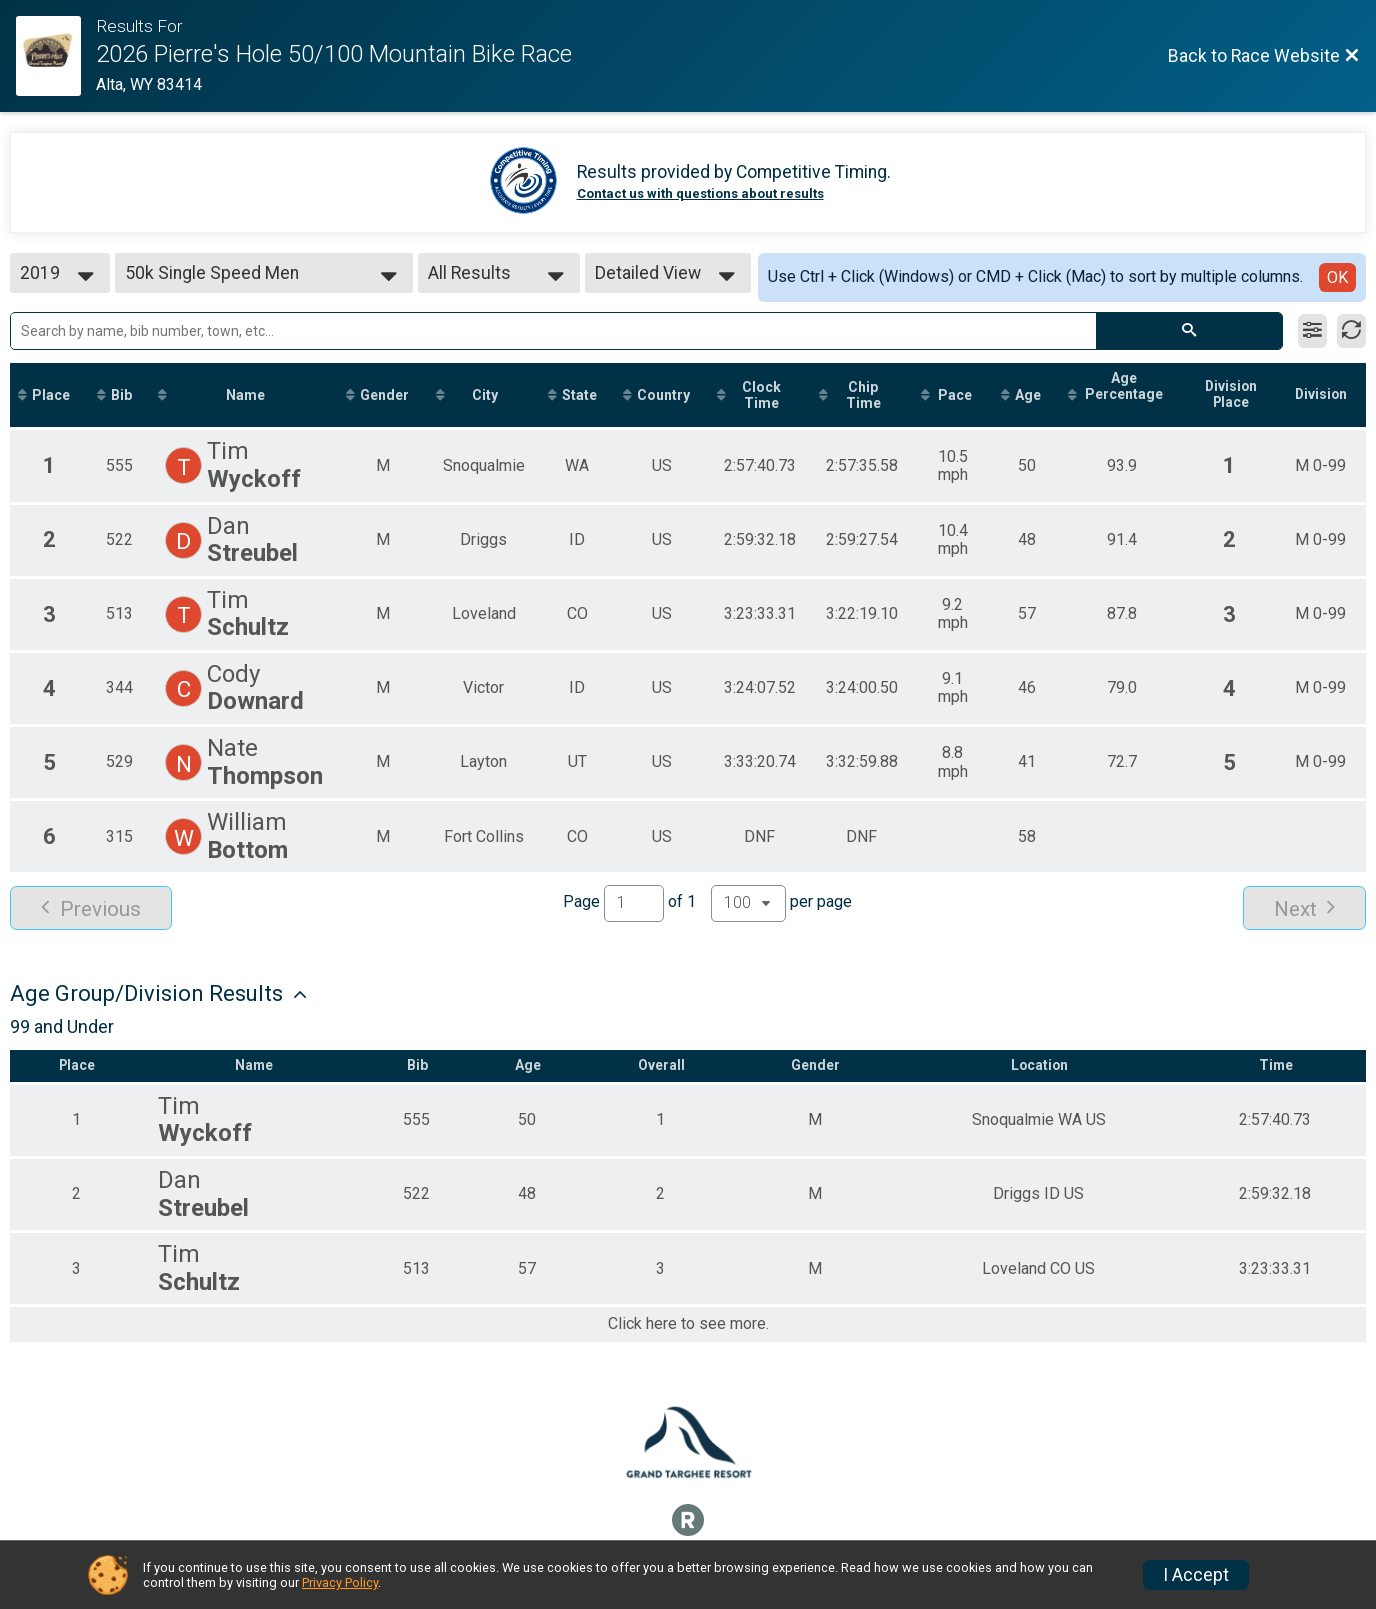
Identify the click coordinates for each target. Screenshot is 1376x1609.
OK (1337, 277)
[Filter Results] (1312, 331)
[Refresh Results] (1351, 331)
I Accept (1196, 1575)
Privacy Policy (340, 1582)
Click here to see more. (688, 1326)
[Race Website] (56, 56)
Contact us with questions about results (700, 193)
